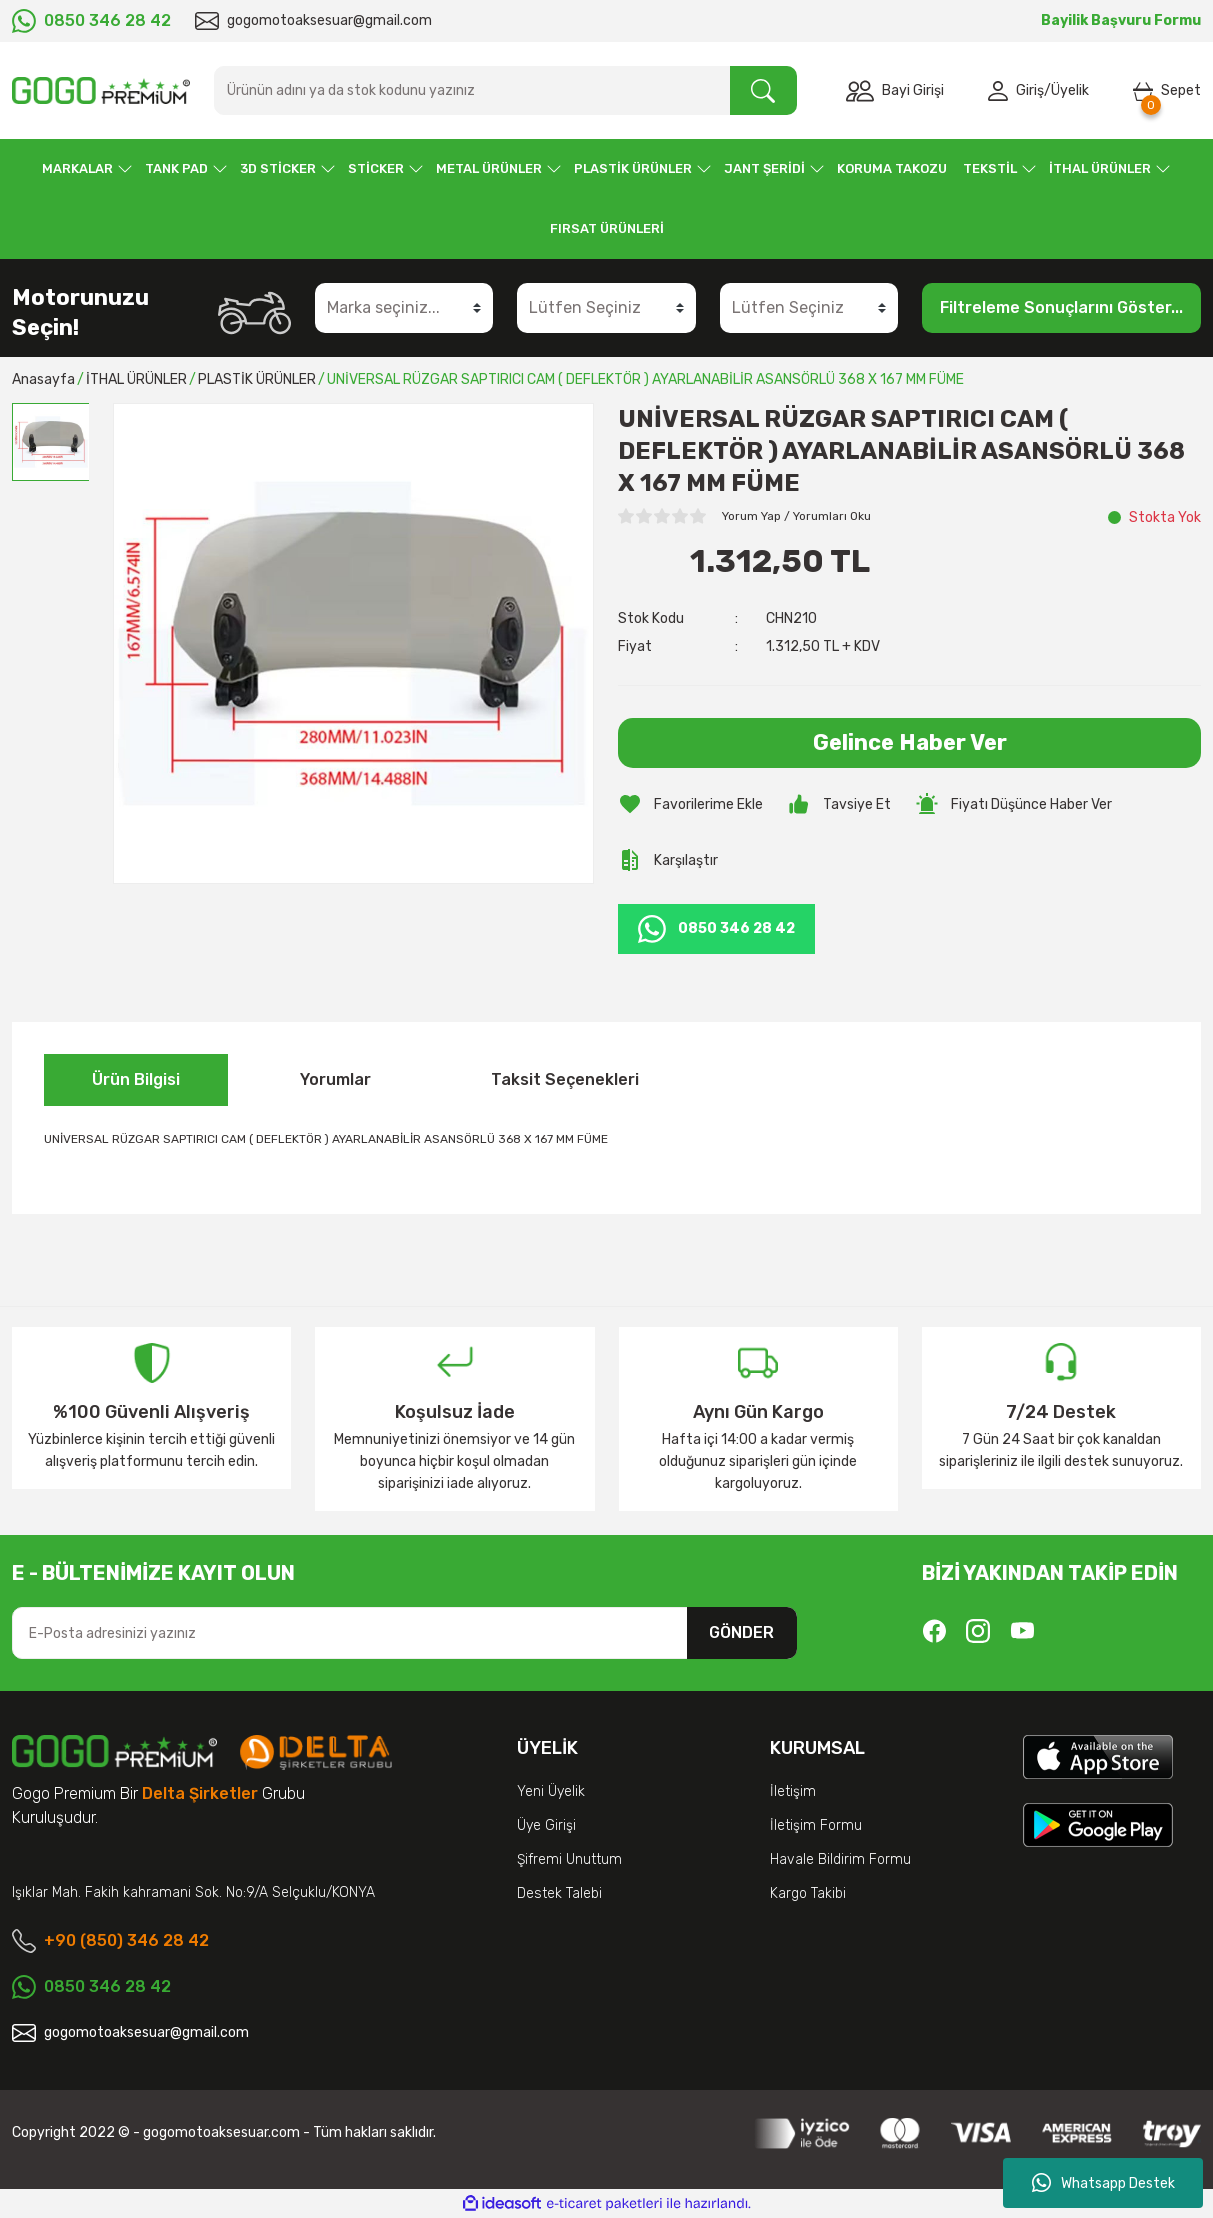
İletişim (793, 1791)
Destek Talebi (559, 1893)
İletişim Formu (816, 1825)
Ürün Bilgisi (136, 1079)
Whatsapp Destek (1103, 2183)
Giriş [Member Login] (1030, 90)
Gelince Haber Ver (910, 742)
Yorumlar (335, 1079)
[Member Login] (1002, 91)
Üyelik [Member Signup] (1070, 90)
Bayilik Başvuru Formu (1121, 20)
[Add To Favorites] (690, 804)
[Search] (505, 90)
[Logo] (101, 91)
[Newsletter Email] (404, 1633)
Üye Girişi (546, 1825)
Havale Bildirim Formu (840, 1859)
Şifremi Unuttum (569, 1859)
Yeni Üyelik (551, 1791)
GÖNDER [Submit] (741, 1632)
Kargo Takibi (808, 1893)
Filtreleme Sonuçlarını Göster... (1061, 307)
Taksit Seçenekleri (565, 1079)
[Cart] (1167, 91)
